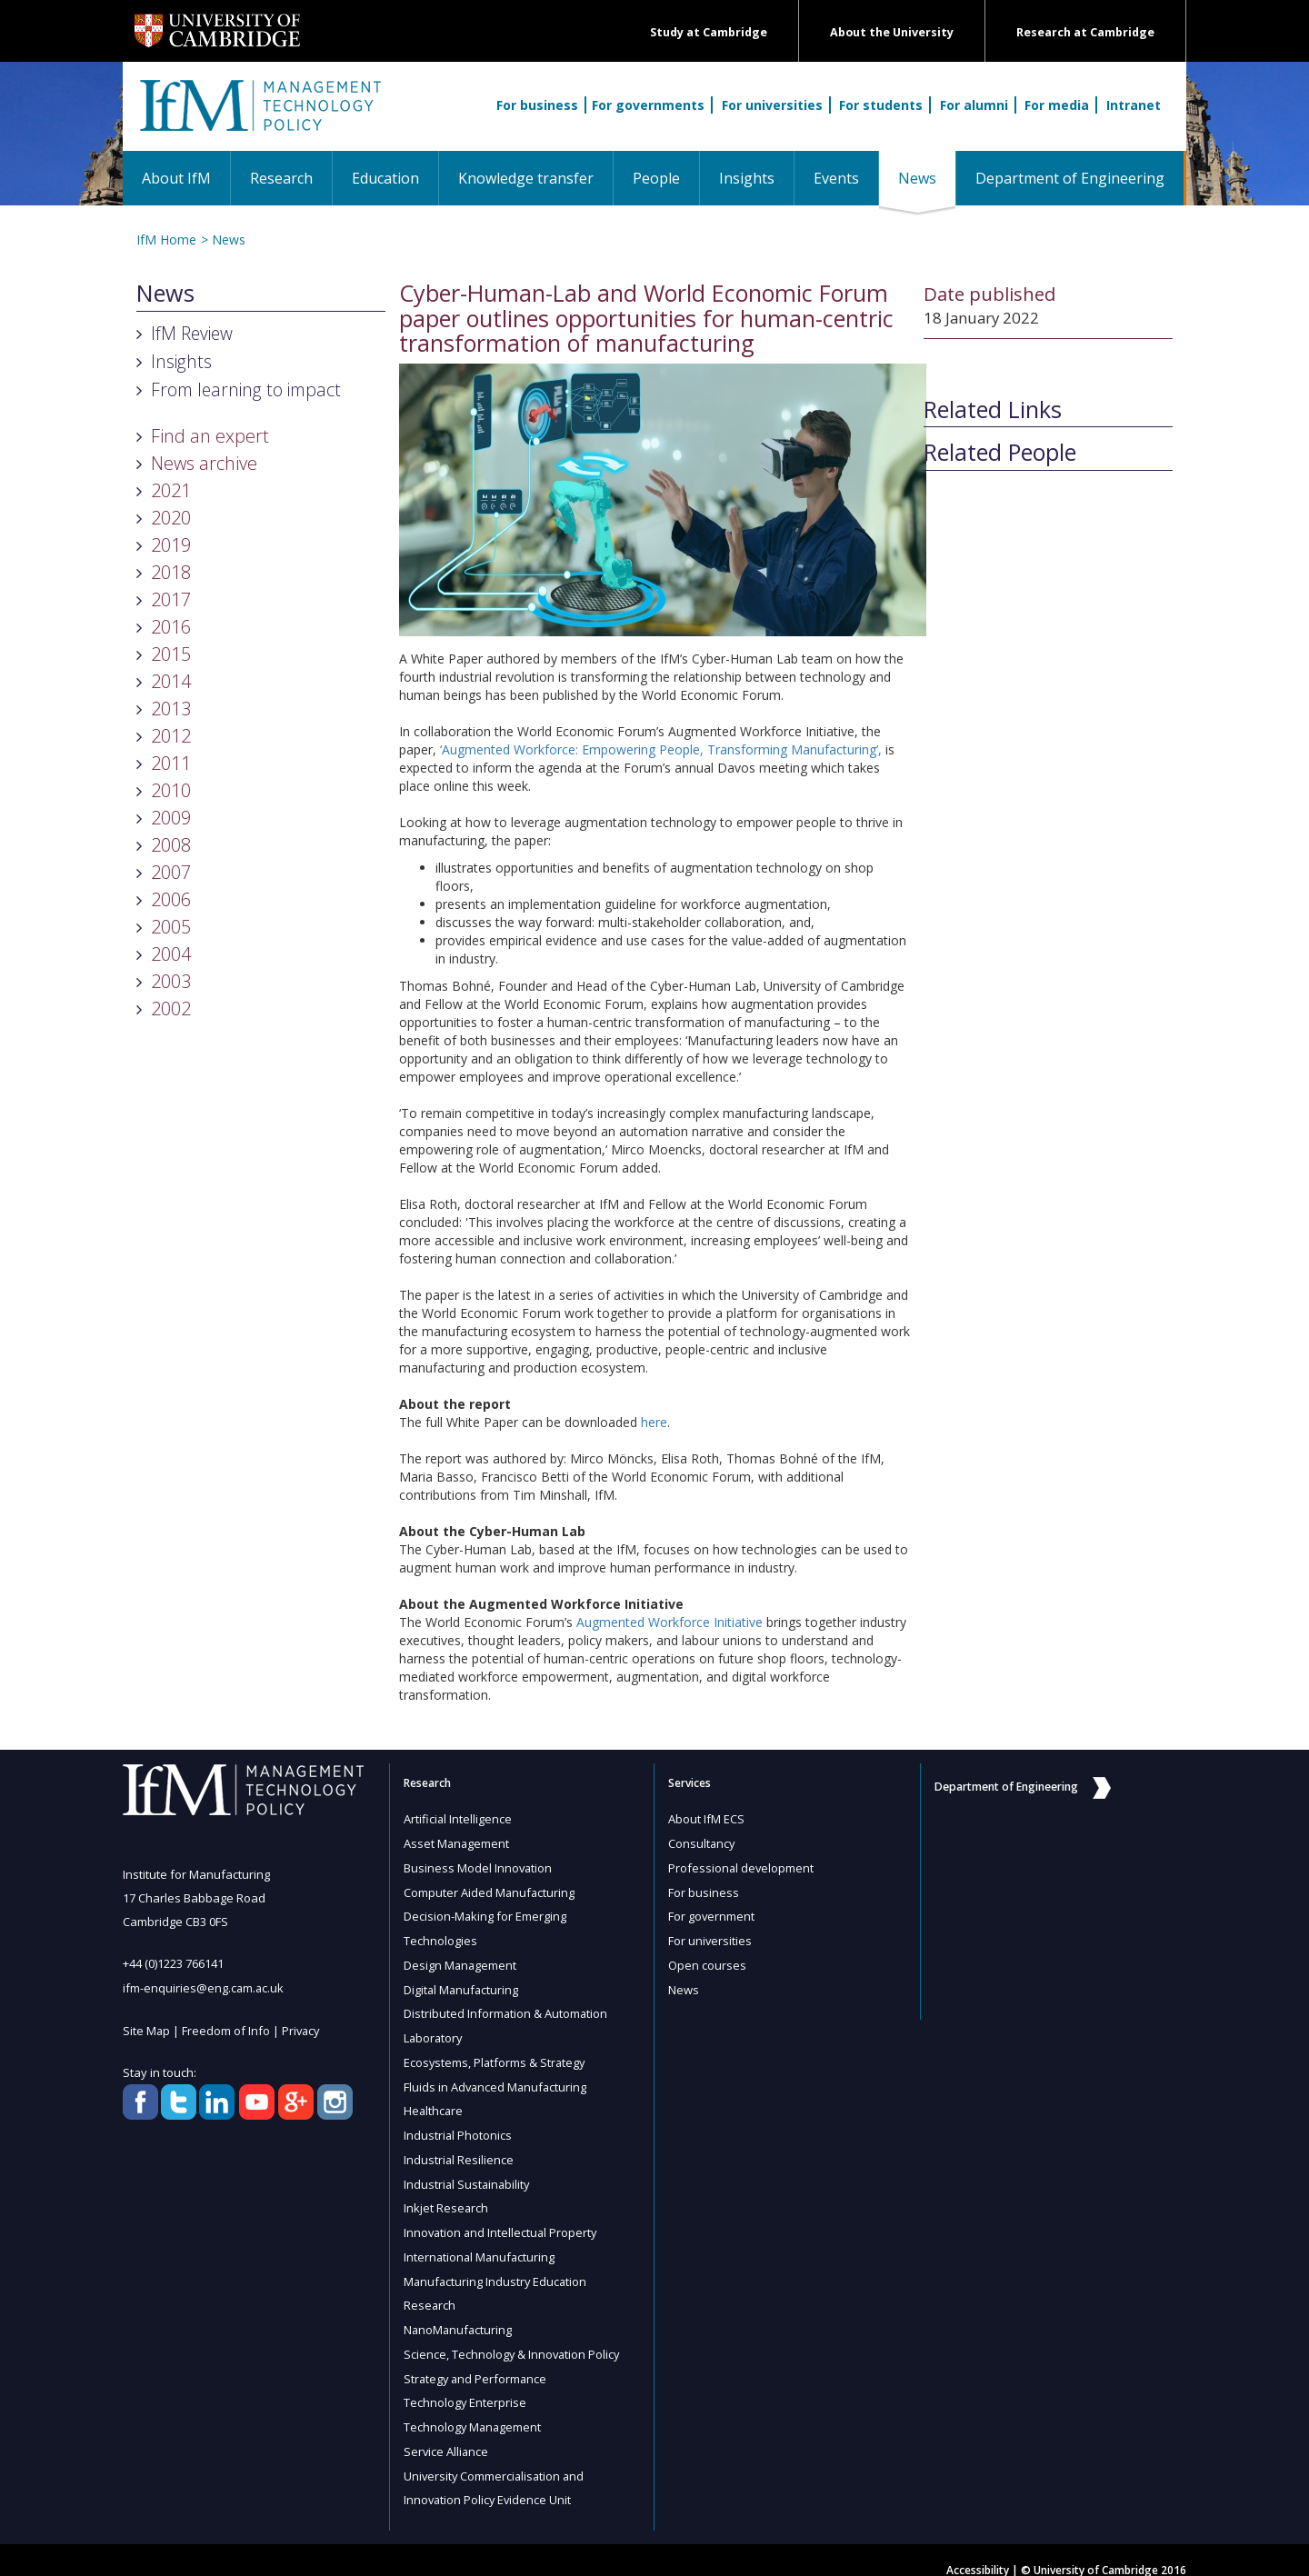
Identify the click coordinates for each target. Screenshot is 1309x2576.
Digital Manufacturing (462, 1984)
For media (1056, 105)
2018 (171, 572)
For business (537, 105)
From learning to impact (246, 389)
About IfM (176, 178)
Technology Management (474, 2409)
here (654, 1422)
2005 (171, 926)
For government (711, 1913)
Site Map (147, 2029)
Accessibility (977, 2550)
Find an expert (210, 436)
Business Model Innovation (479, 1866)
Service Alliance (447, 2433)
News (926, 177)
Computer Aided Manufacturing (490, 1890)
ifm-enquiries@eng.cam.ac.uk (204, 1987)
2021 (171, 490)
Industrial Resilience (459, 2150)
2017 (171, 599)
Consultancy (702, 1842)
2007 (171, 872)
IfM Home (166, 239)
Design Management (461, 1960)
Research (281, 178)
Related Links (993, 410)
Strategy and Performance (477, 2362)
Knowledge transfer (526, 178)
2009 (171, 817)
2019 (171, 545)
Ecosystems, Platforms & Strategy (496, 2055)
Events (836, 178)
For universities (772, 105)
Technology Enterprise (465, 2386)
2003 (171, 981)
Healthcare (434, 2102)
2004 (171, 954)
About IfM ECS (706, 1819)
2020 (171, 517)
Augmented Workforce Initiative (669, 1622)
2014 (171, 681)
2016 (171, 626)
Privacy (303, 2029)
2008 (171, 845)
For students (881, 105)
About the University (892, 32)
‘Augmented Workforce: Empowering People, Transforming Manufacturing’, (659, 749)
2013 (171, 708)
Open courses (707, 1960)
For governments (648, 105)
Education (385, 178)
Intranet (1133, 105)
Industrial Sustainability (468, 2173)
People (656, 178)
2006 (171, 899)
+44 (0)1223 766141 (173, 1963)
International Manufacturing (481, 2244)
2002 (171, 1008)
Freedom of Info (227, 2029)
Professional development (741, 1866)
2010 (171, 790)
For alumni (974, 105)
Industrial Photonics (458, 2126)
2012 (171, 736)
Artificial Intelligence (458, 1819)
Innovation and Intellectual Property (502, 2220)
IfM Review (192, 333)
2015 (171, 654)
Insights (746, 178)
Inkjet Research (446, 2197)
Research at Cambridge (1085, 32)
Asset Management (457, 1842)
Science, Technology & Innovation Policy (513, 2339)
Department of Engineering (1069, 178)
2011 (171, 763)
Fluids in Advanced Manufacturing (497, 2079)
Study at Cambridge (708, 32)
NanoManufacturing (459, 2315)
